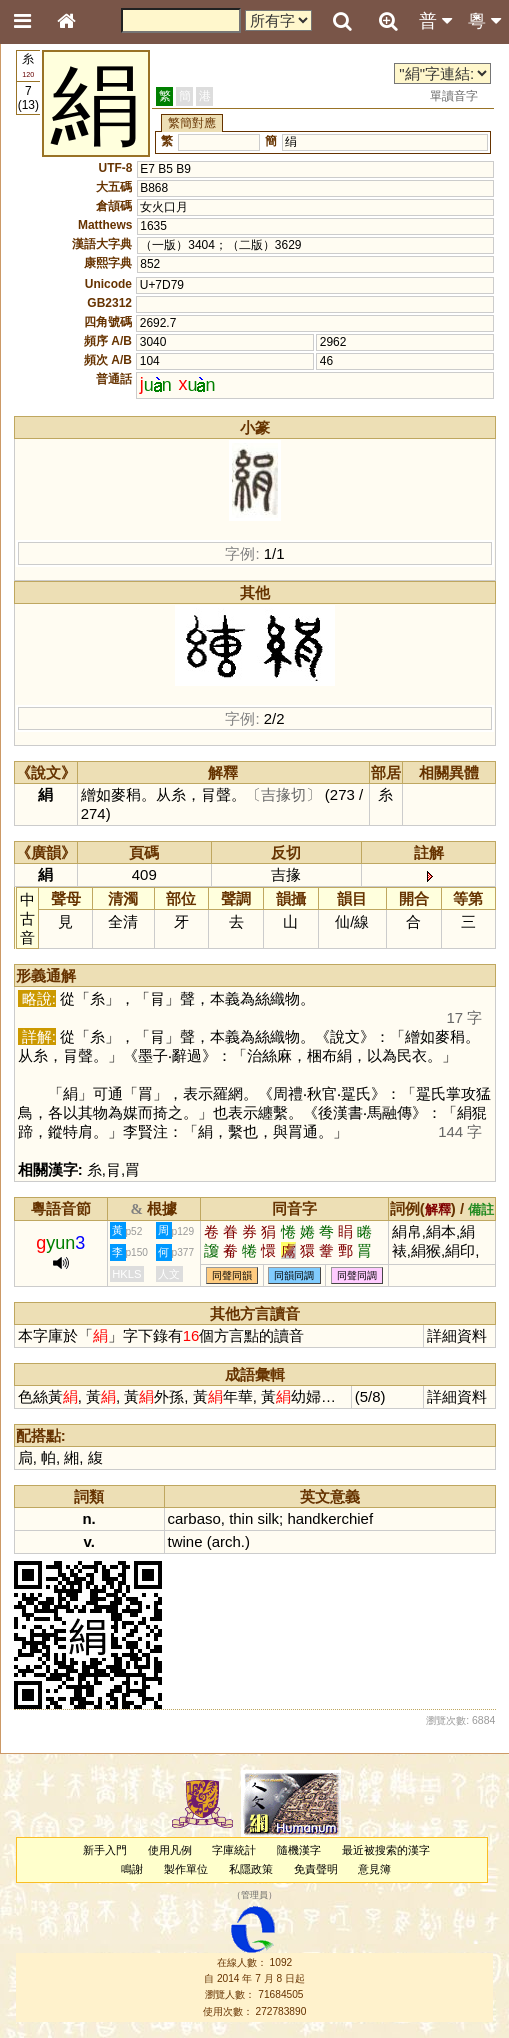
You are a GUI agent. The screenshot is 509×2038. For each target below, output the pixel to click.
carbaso (194, 1518)
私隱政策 (251, 1869)
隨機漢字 (299, 1850)
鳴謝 (132, 1869)
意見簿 (374, 1869)
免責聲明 (316, 1869)
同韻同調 (294, 1275)
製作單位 (186, 1869)
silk (268, 1518)
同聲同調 (357, 1275)
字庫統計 (234, 1850)
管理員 (254, 1896)
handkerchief (330, 1518)
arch (226, 1541)
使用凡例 (170, 1850)
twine (185, 1541)
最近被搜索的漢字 (386, 1850)
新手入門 (105, 1850)
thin (241, 1518)
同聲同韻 (232, 1275)
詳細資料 (457, 1335)
